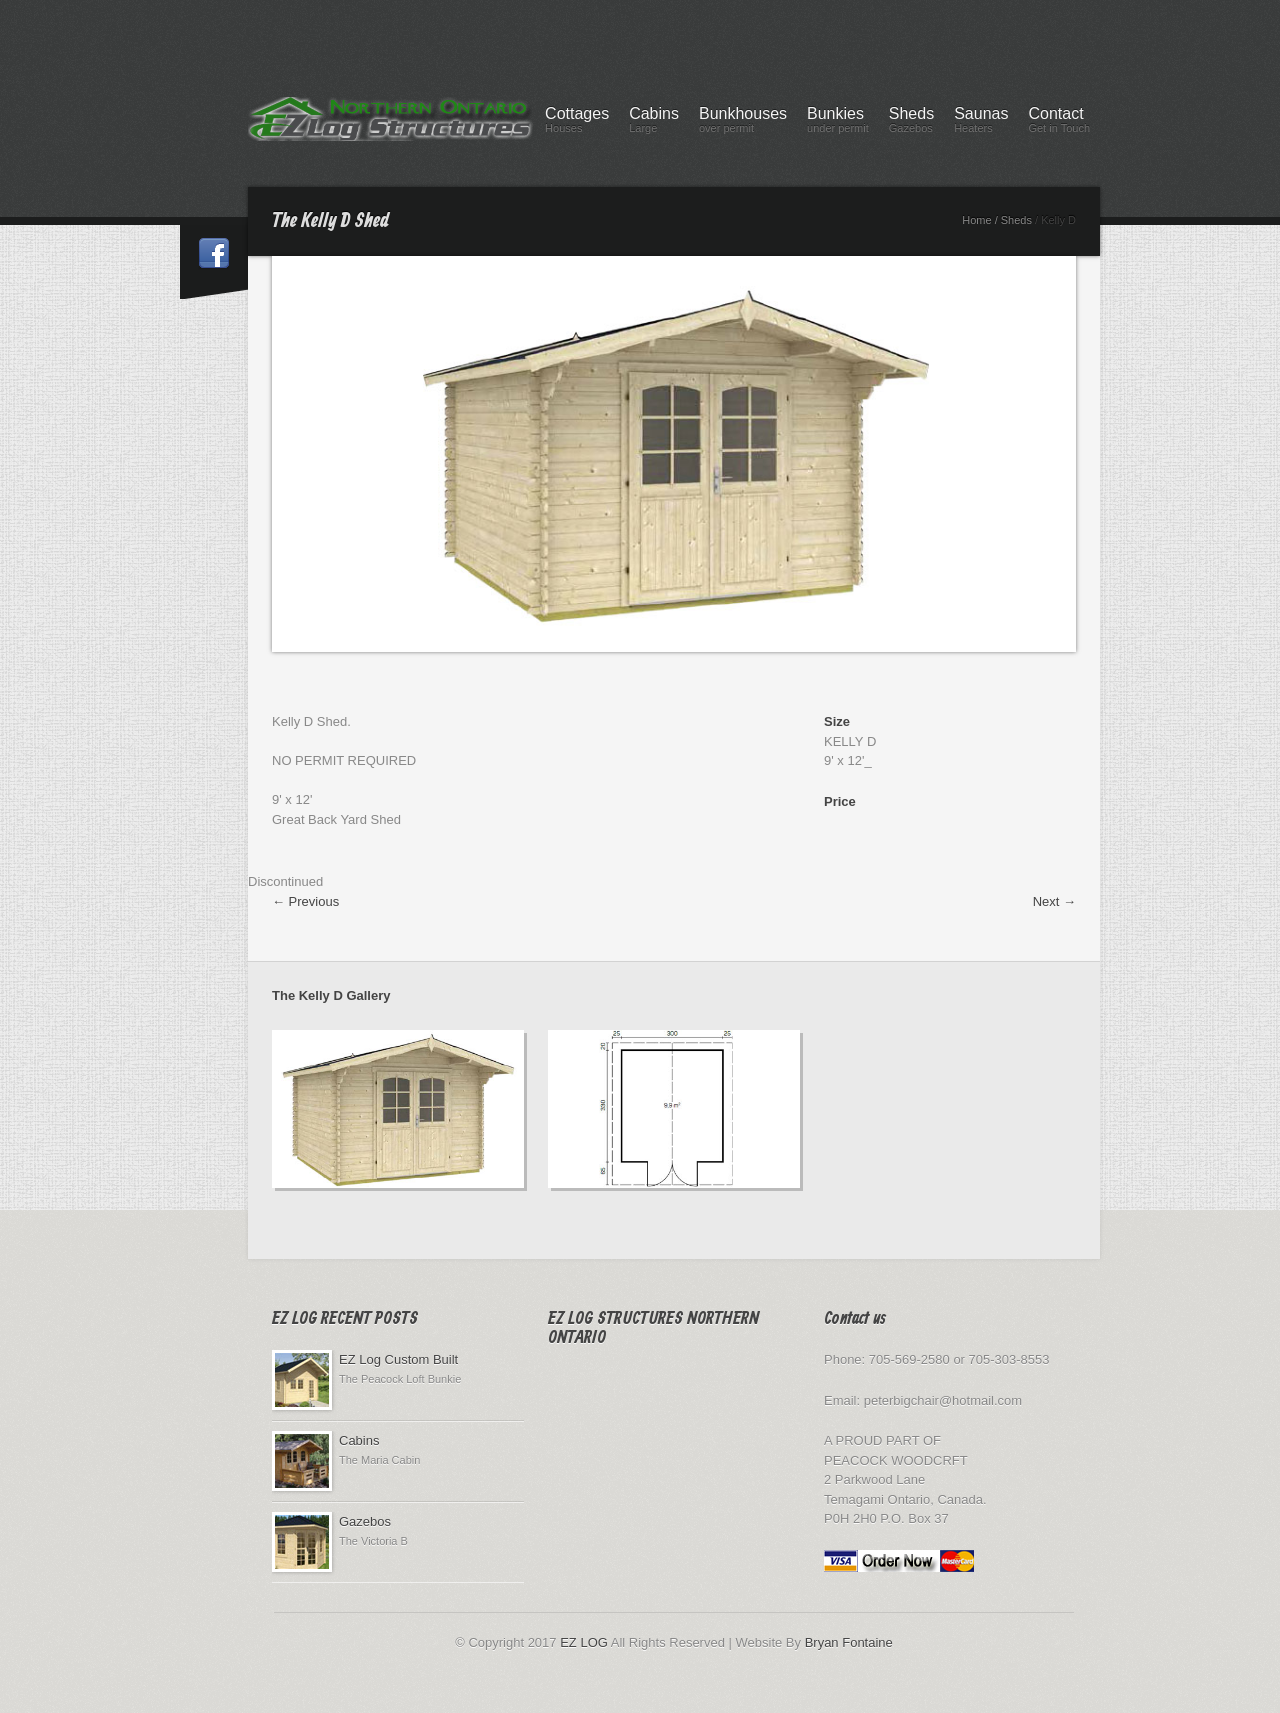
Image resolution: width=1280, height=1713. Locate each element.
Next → (1054, 901)
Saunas (981, 123)
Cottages (577, 123)
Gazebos (365, 1521)
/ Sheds (1013, 220)
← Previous (305, 901)
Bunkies (838, 123)
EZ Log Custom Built (398, 1359)
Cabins (654, 123)
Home (976, 220)
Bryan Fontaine (849, 1642)
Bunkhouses (743, 123)
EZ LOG (584, 1642)
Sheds (911, 123)
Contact (1059, 123)
